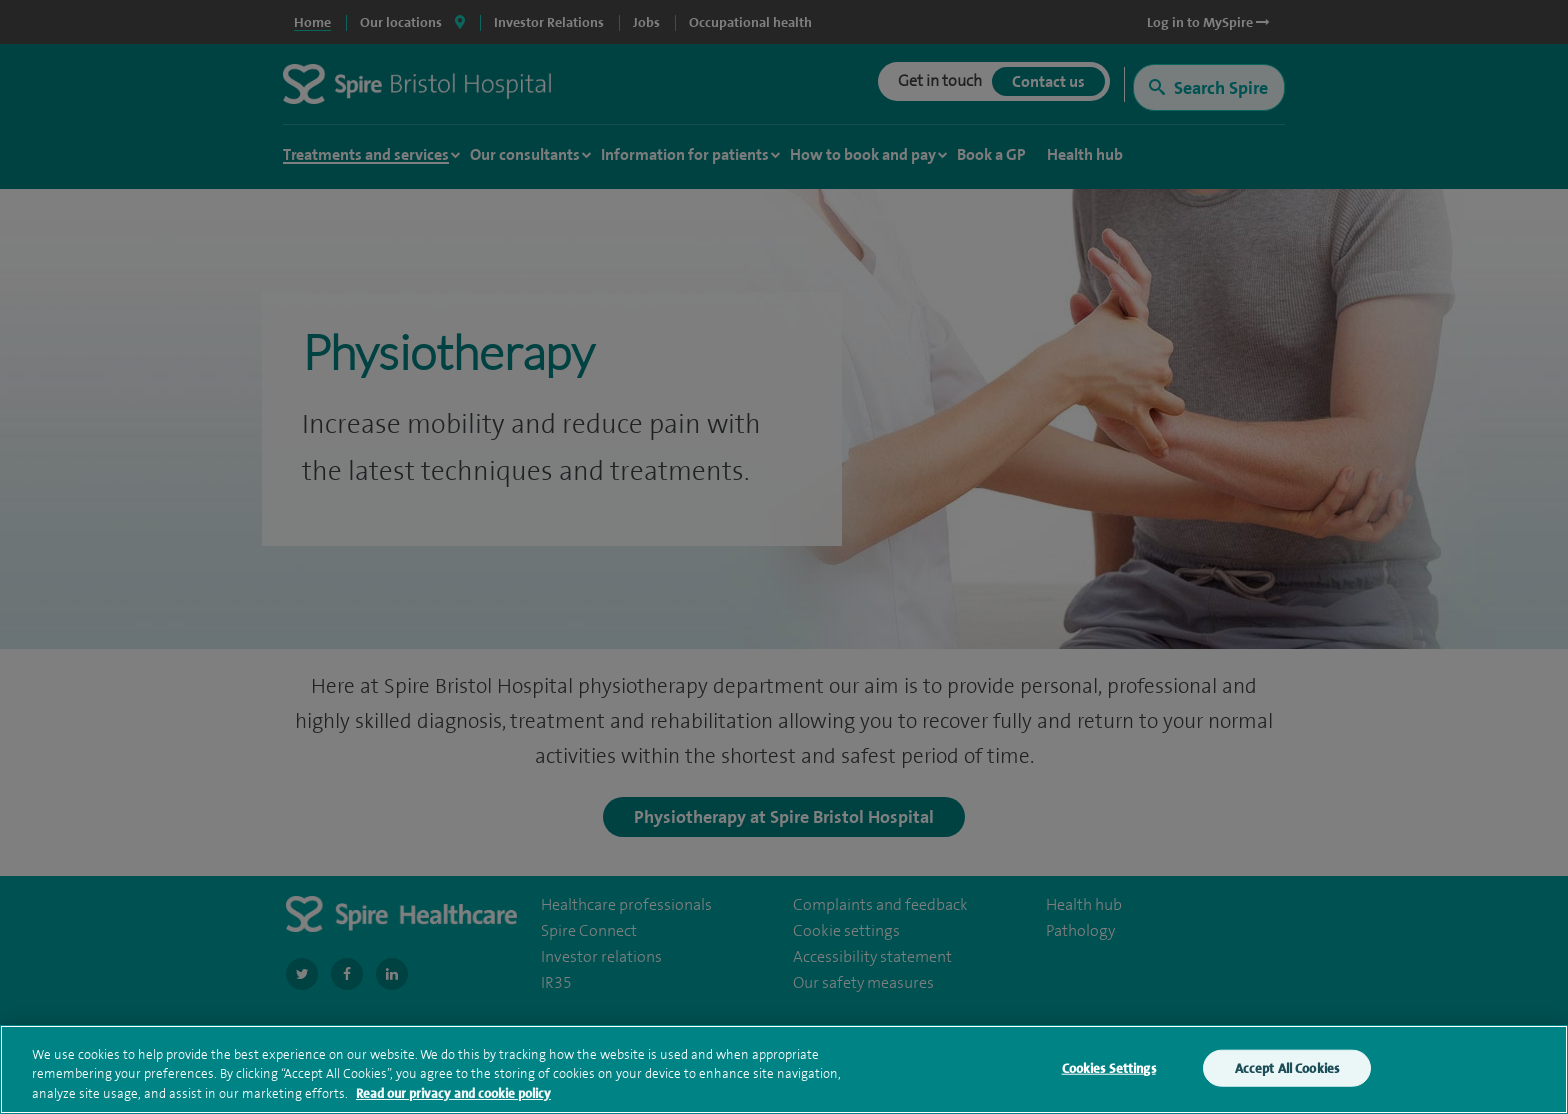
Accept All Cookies (1287, 1072)
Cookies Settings (1109, 1072)
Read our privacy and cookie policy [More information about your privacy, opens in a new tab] (453, 1098)
